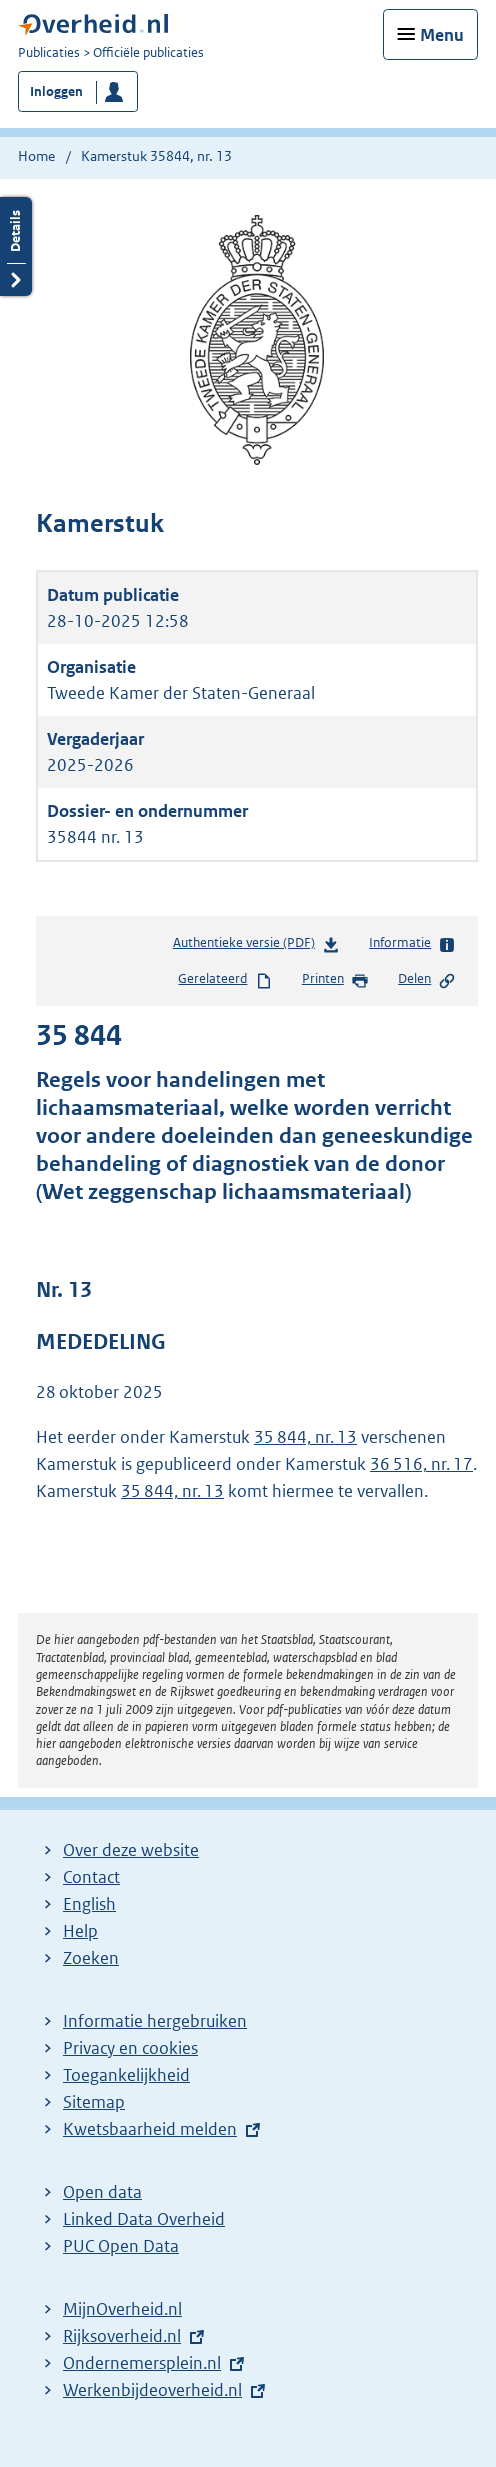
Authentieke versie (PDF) (256, 946)
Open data (102, 2192)
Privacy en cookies (130, 2048)
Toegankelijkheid (126, 2075)
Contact (91, 1877)
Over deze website (131, 1850)
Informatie (412, 944)
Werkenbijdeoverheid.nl (152, 2390)
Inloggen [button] (56, 91)
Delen (427, 980)
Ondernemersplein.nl (142, 2363)
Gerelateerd (225, 980)
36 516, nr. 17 (421, 1464)
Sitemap (94, 2102)
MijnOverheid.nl (122, 2309)
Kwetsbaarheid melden (150, 2129)
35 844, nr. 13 (305, 1437)
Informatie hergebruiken (155, 2021)
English (89, 1904)
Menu (442, 35)
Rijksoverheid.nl (122, 2336)
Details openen (16, 246)
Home (36, 156)
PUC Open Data (121, 2246)
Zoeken (91, 1958)
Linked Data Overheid (144, 2219)
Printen (335, 980)
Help (80, 1931)
